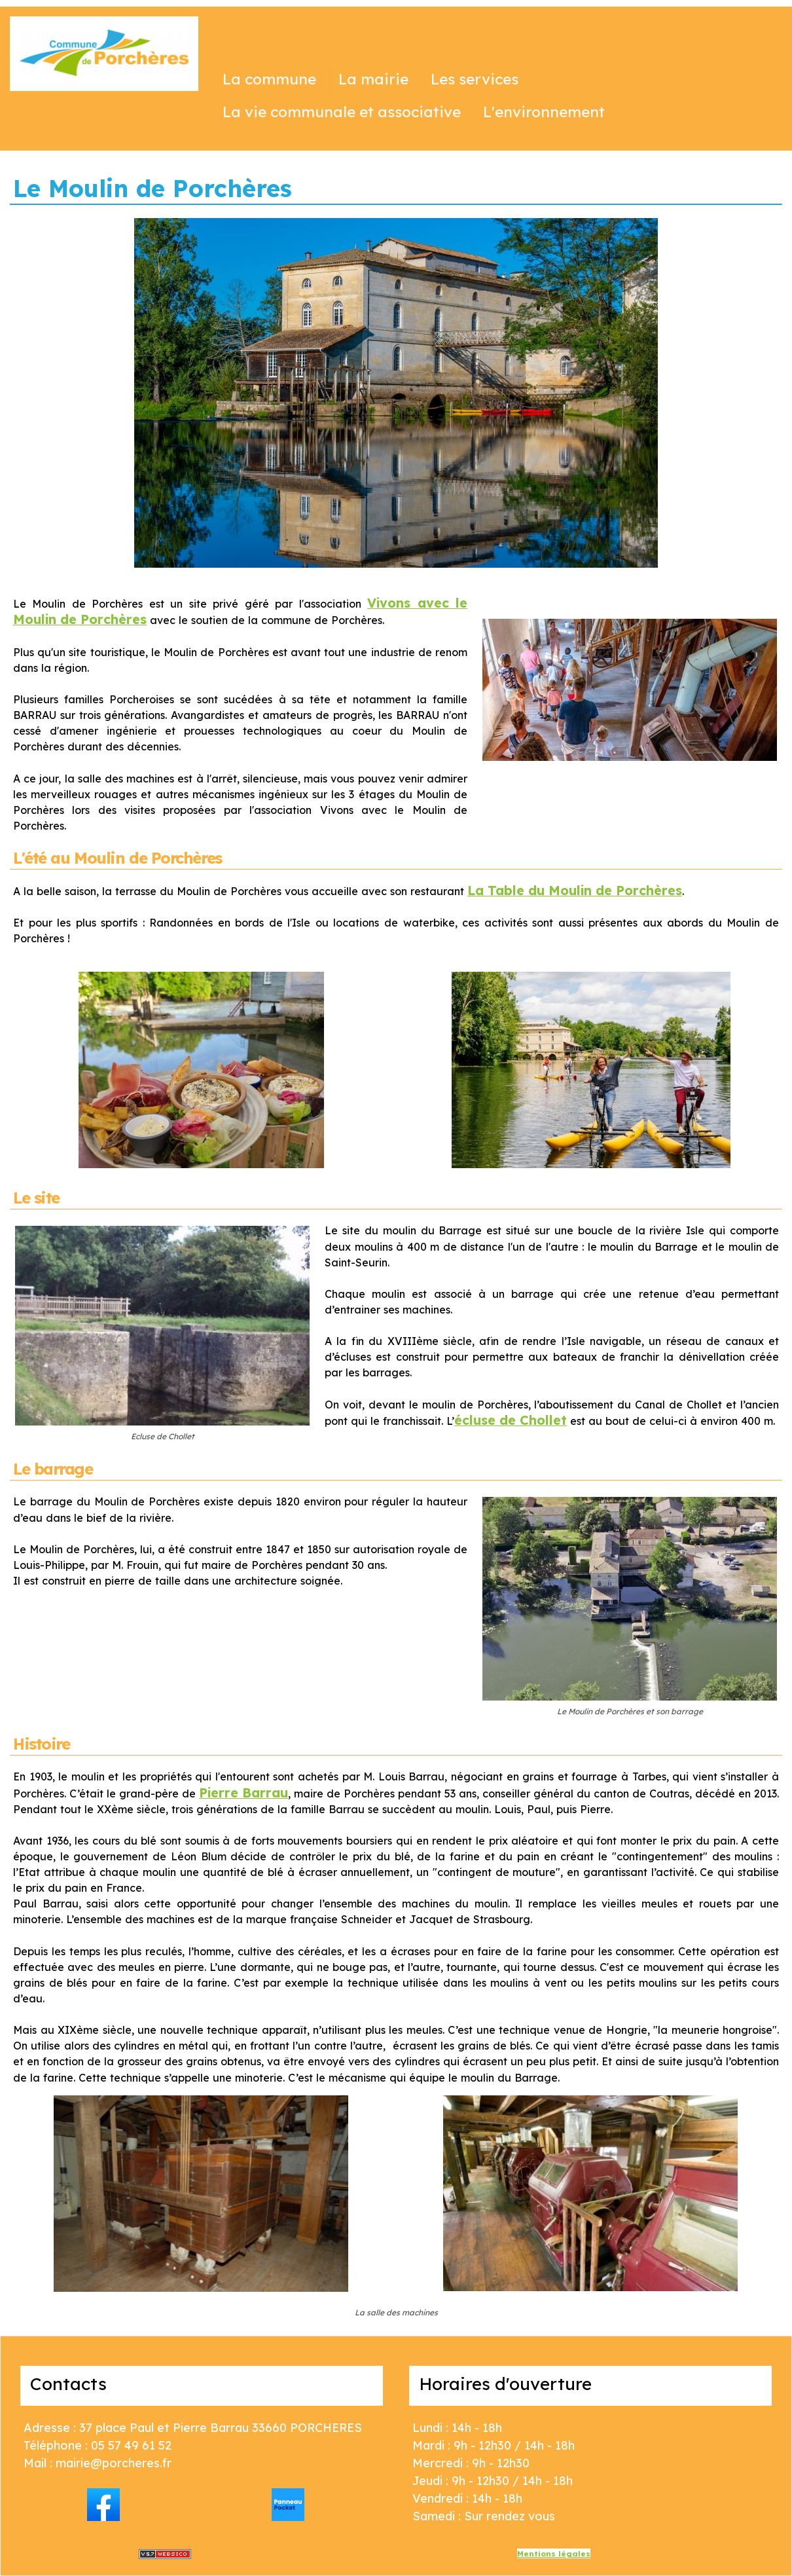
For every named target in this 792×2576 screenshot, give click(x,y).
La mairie (373, 78)
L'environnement (544, 111)
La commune (269, 78)
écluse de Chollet (510, 1420)
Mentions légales (553, 2553)
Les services (474, 78)
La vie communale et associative (342, 111)
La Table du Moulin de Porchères (574, 890)
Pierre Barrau (243, 1792)
